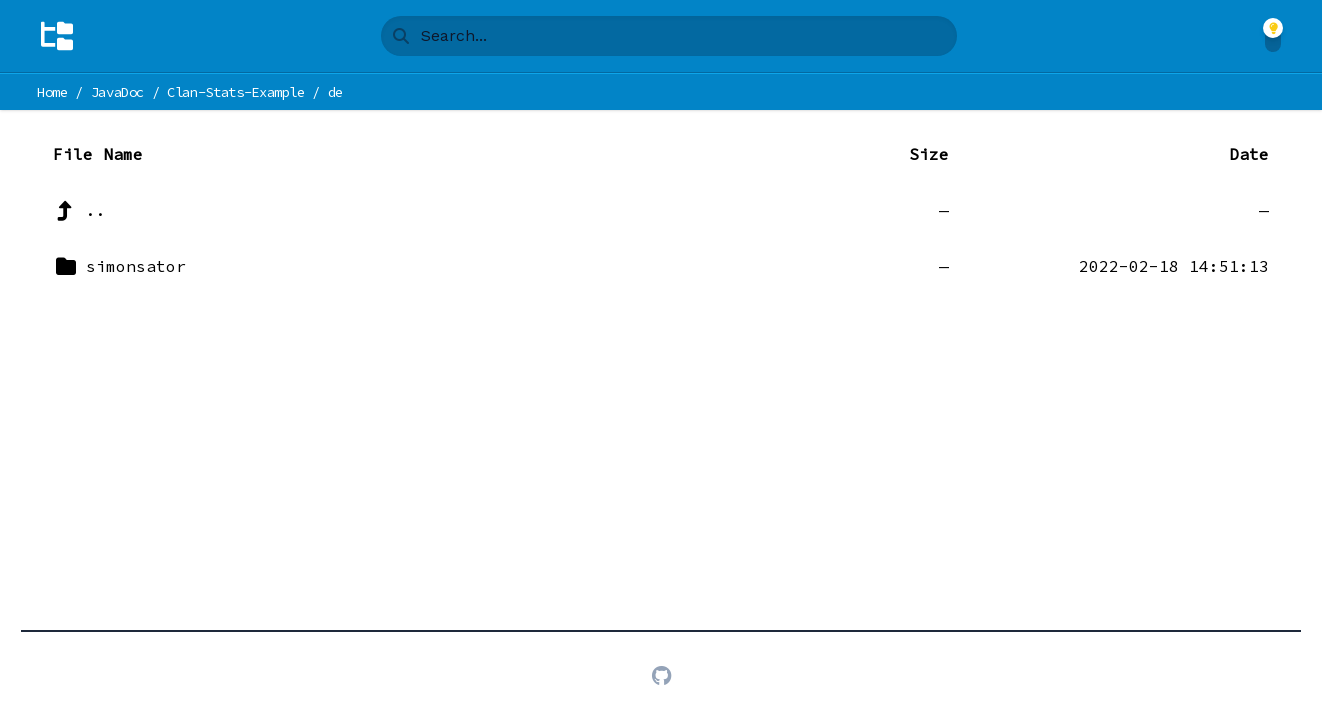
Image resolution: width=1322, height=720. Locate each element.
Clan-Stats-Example (236, 92)
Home (52, 92)
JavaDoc (118, 92)
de (335, 92)
